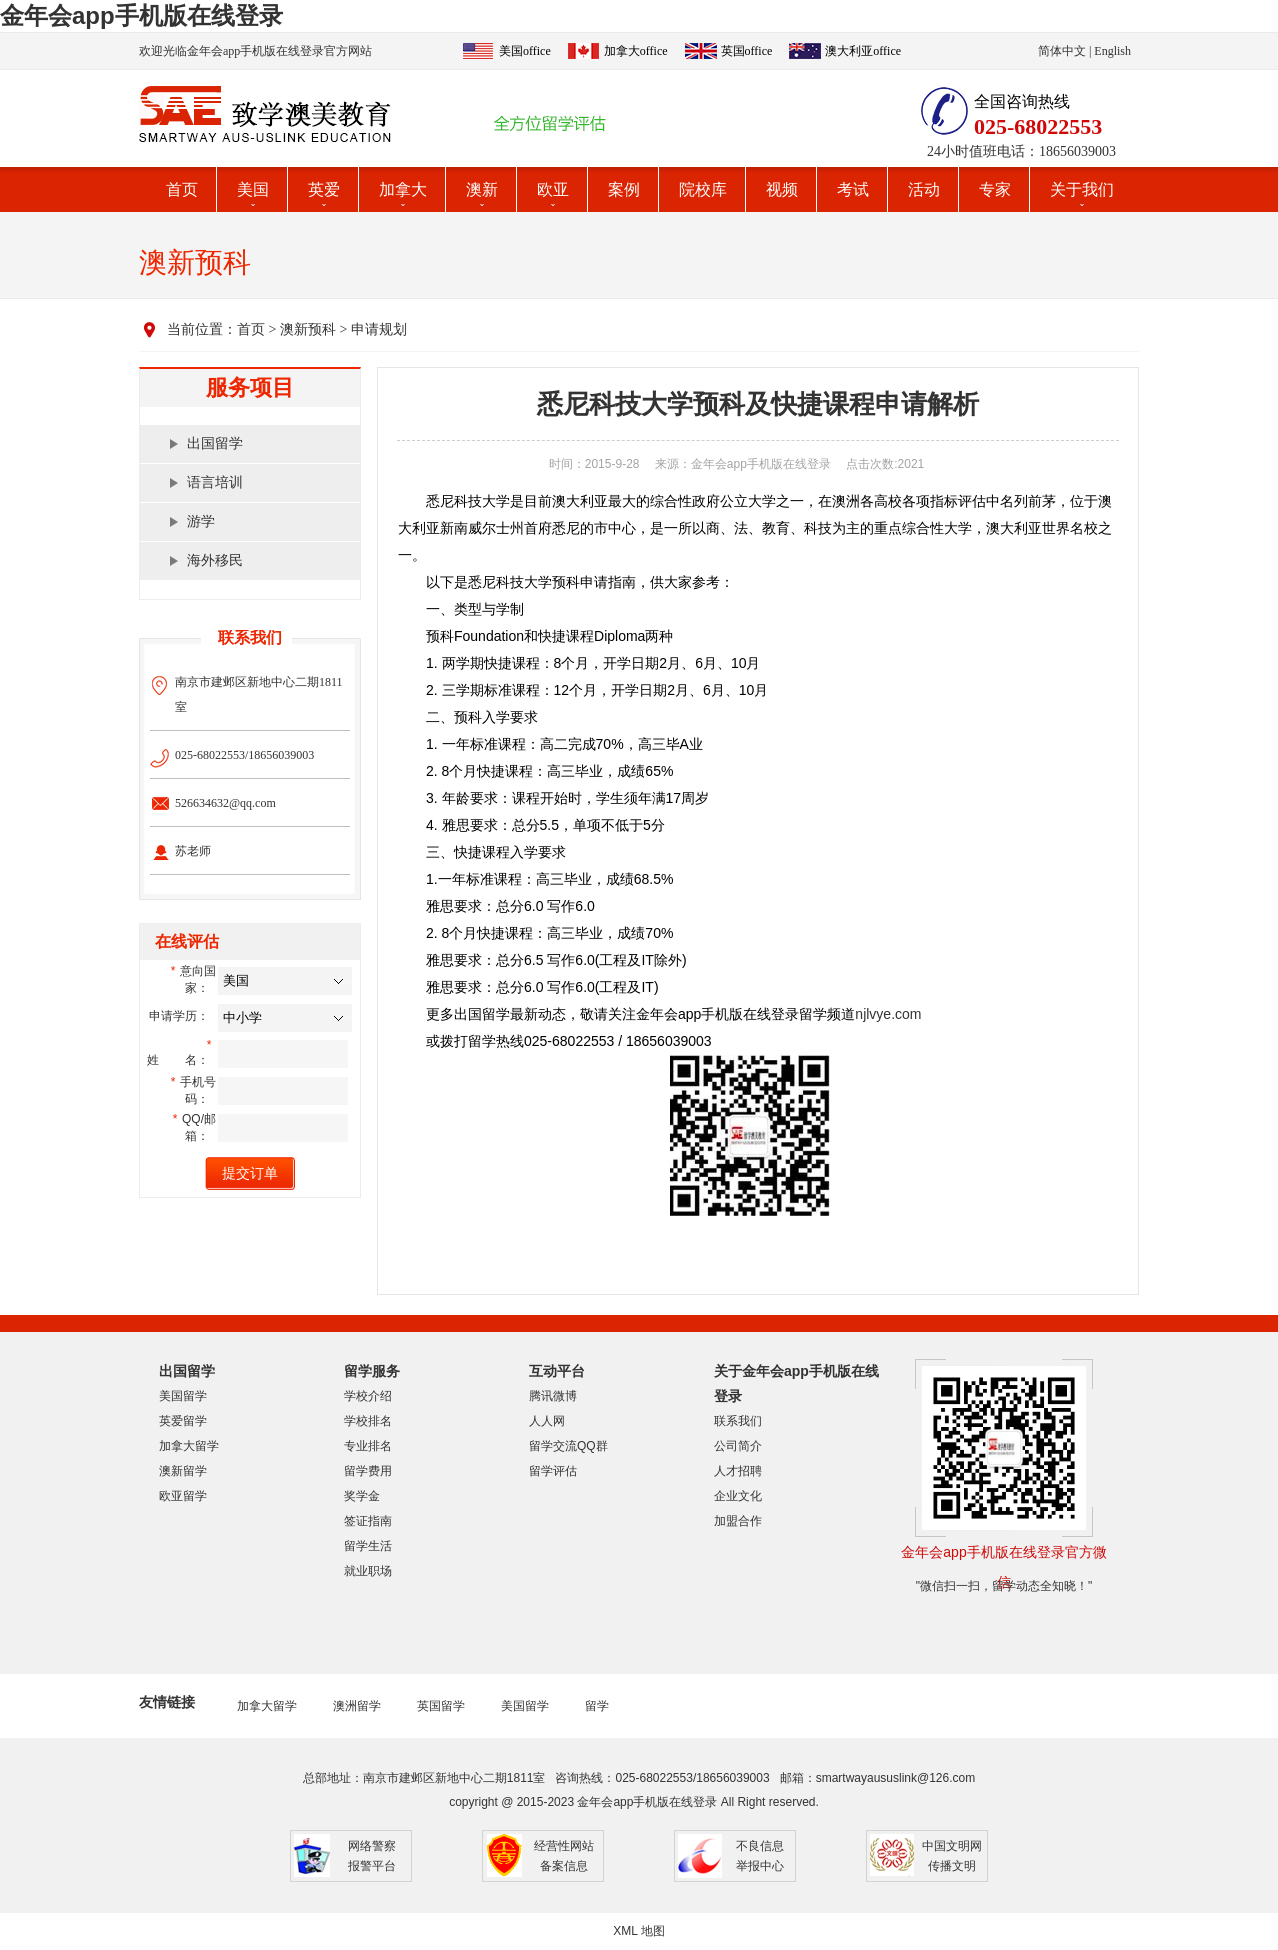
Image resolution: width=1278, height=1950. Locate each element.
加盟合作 (738, 1521)
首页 (182, 189)
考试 (853, 189)
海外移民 (215, 560)
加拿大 (403, 189)
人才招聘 (738, 1471)
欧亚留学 (183, 1496)
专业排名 (368, 1446)
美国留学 (183, 1396)
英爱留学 (183, 1421)
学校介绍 (368, 1396)
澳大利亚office (863, 51)
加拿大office (636, 51)
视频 (782, 189)
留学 (597, 1706)
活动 (924, 189)
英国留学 (441, 1706)
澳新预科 (308, 329)
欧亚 (553, 189)
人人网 (547, 1421)
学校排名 (368, 1421)
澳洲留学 (357, 1706)
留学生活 (368, 1546)
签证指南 (368, 1521)
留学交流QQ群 (568, 1446)
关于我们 (1082, 189)
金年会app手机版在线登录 (141, 15)
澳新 (482, 189)
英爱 (324, 189)
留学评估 (553, 1471)
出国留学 (215, 443)
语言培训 (215, 482)
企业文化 (738, 1496)
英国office (747, 51)
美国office (525, 51)
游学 (201, 521)
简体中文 (1062, 51)
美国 (253, 189)
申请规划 (379, 329)
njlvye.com (888, 1014)
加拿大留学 (189, 1446)
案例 (624, 189)
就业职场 (368, 1571)
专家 (995, 189)
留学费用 (368, 1471)
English (1112, 51)
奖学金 (362, 1496)
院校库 (703, 189)
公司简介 (738, 1446)
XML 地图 (639, 1931)
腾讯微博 (553, 1396)
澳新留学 (183, 1471)
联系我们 (738, 1421)
